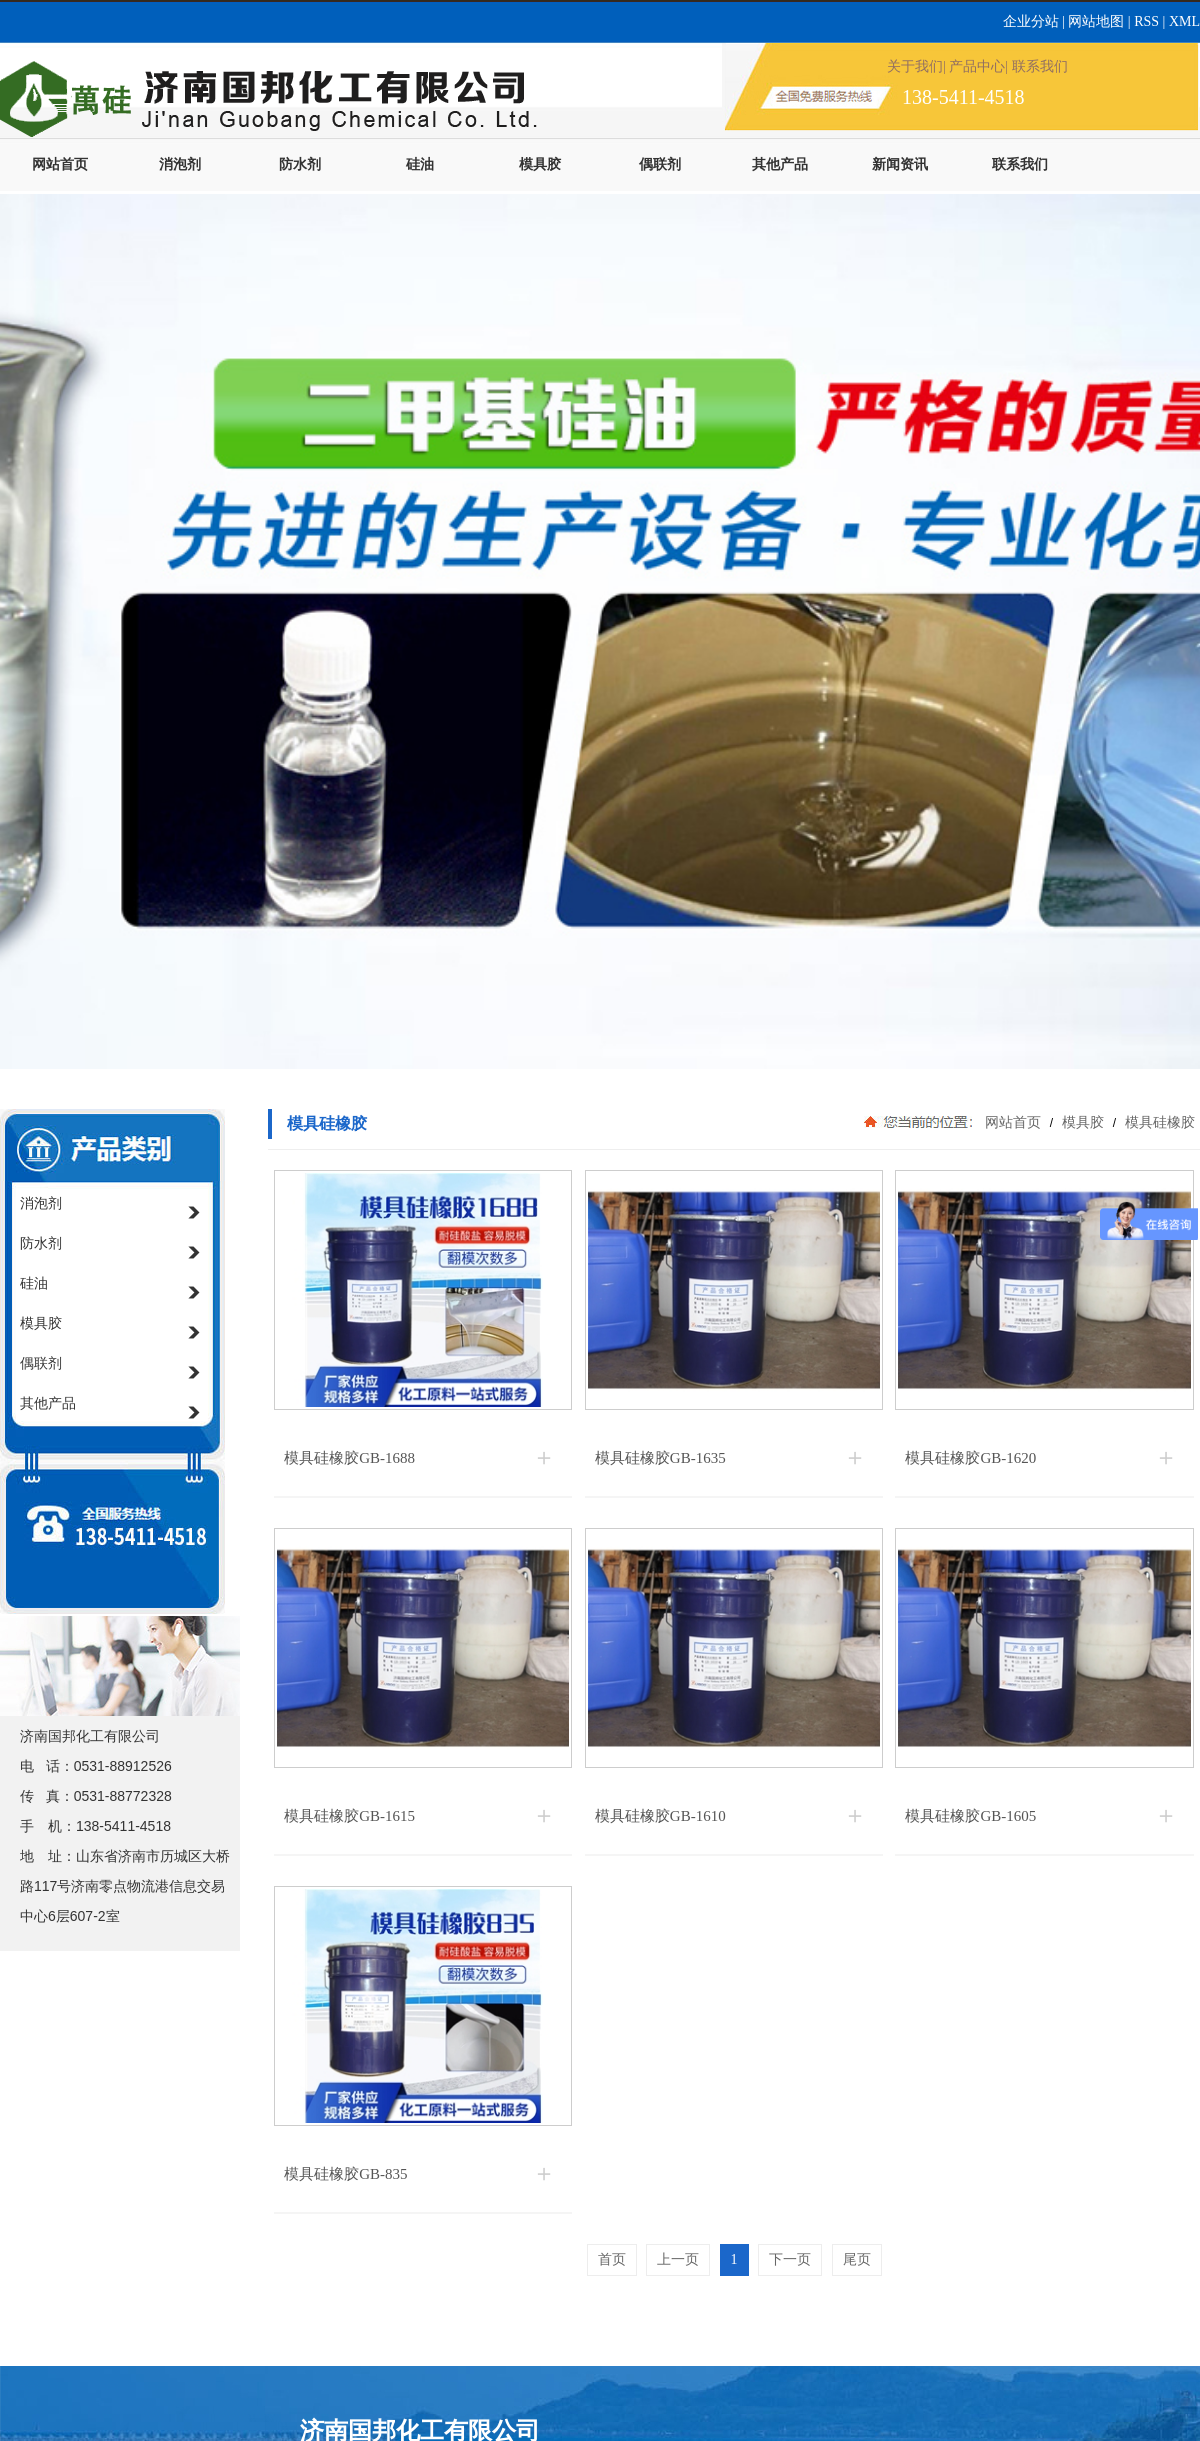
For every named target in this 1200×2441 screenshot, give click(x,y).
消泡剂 (180, 164)
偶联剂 (660, 164)
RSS (1148, 21)
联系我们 (1020, 164)
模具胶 (540, 164)
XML (1184, 21)
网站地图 (1096, 21)
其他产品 (780, 164)
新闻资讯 (900, 164)
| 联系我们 (1036, 66)
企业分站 (1033, 21)
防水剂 (300, 164)
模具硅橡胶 (1158, 1122)
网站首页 (60, 164)
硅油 (420, 164)
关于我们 (915, 66)
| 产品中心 (974, 66)
